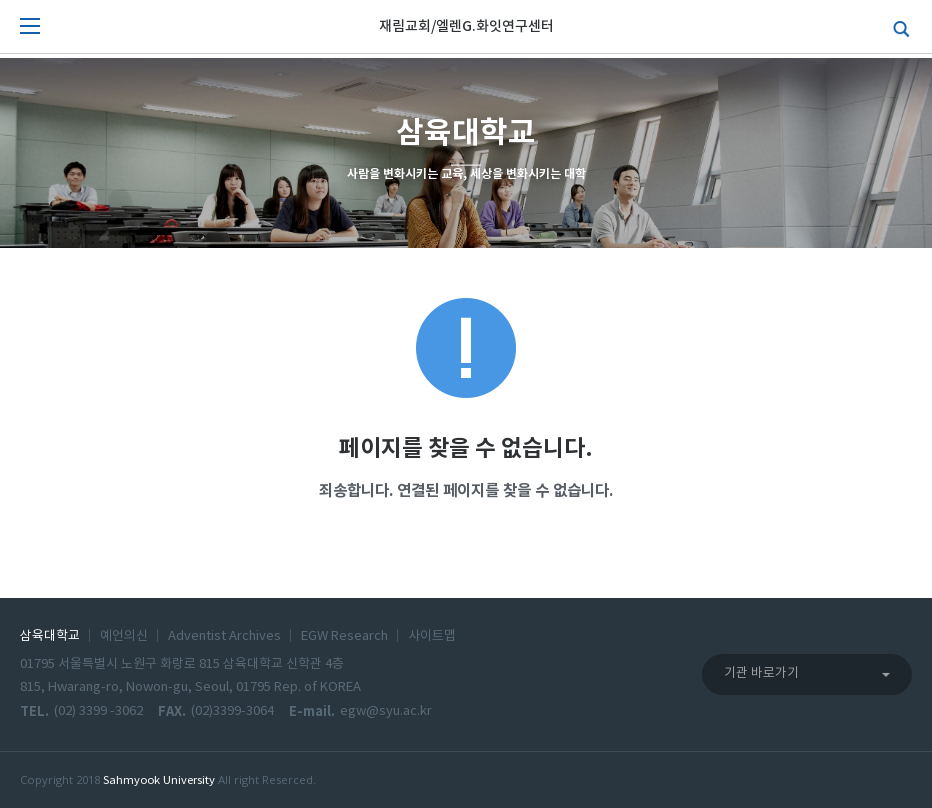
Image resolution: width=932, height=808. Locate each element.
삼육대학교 (50, 636)
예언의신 (124, 636)
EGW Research (344, 636)
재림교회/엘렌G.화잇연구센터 (466, 26)
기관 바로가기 (761, 673)
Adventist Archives (224, 636)
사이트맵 (432, 636)
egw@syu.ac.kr (386, 711)
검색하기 (897, 27)
